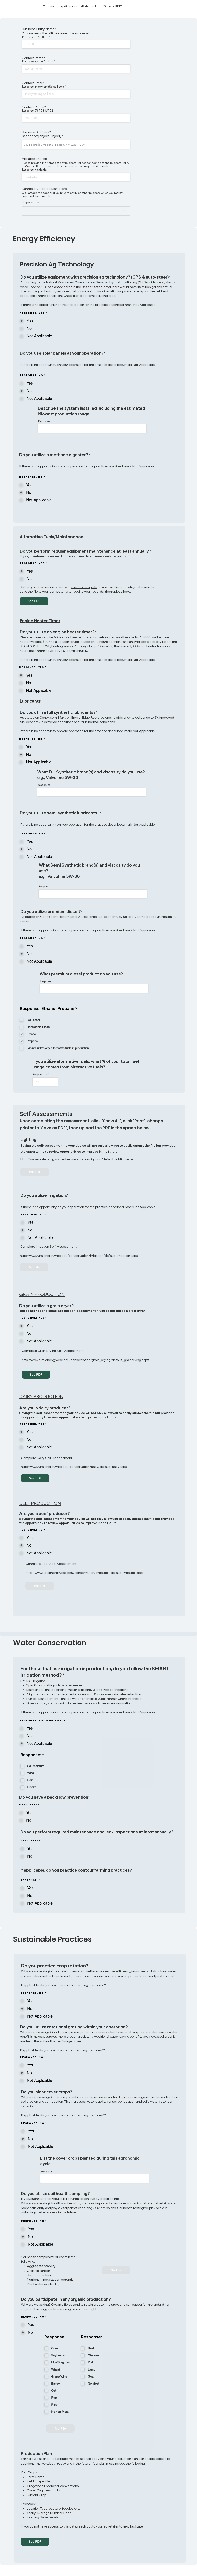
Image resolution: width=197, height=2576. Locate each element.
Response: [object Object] (41, 135)
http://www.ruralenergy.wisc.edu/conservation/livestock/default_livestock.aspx (85, 1573)
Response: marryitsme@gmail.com (43, 86)
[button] (34, 1172)
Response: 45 (41, 1074)
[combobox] (76, 144)
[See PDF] (34, 601)
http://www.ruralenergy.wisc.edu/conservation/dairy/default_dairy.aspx (74, 1467)
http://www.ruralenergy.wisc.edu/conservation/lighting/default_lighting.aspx (76, 1159)
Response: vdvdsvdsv (34, 169)
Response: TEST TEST (35, 37)
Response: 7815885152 (37, 110)
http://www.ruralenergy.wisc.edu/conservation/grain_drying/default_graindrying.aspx (85, 1360)
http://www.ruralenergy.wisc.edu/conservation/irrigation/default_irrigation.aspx (79, 1255)
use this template (84, 587)
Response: (44, 421)
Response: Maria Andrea (37, 61)
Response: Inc (30, 202)
